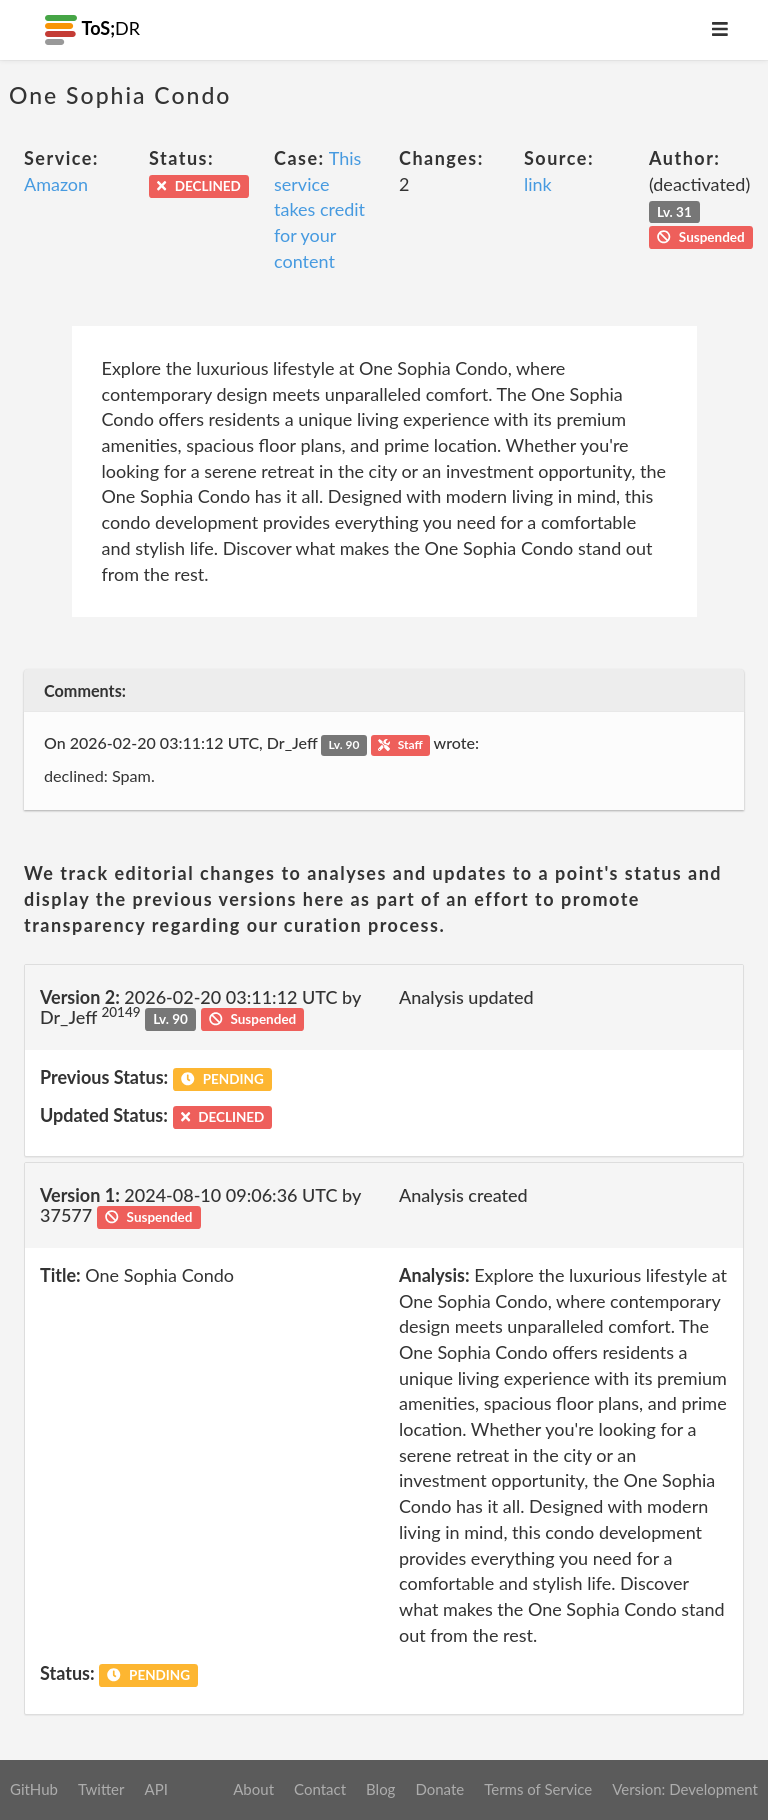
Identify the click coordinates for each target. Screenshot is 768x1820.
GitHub (34, 1789)
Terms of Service (538, 1789)
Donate (439, 1789)
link (538, 184)
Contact (320, 1789)
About (253, 1789)
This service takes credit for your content (319, 209)
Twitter (101, 1789)
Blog (380, 1789)
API (155, 1789)
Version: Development (685, 1789)
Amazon (56, 184)
